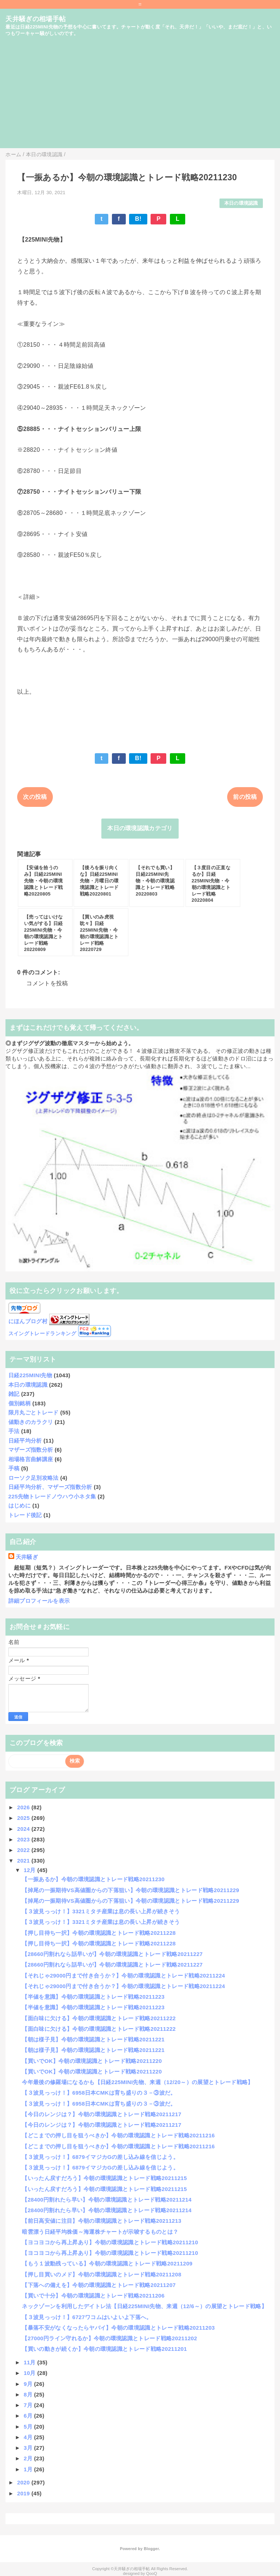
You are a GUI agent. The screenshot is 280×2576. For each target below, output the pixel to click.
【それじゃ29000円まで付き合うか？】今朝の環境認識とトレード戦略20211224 (123, 1975)
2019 (24, 2493)
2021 (24, 1860)
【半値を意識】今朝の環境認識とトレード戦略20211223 (93, 1997)
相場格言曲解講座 (30, 1459)
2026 (24, 1807)
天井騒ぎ (27, 1557)
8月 (29, 2394)
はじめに (19, 1505)
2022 (24, 1850)
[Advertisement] (140, 97)
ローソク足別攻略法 (33, 1478)
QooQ (151, 2573)
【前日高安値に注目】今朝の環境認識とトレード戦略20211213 (101, 2221)
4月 (29, 2437)
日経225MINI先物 (30, 1375)
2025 (24, 1818)
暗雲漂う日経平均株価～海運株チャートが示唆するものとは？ (100, 2232)
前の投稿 (245, 797)
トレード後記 (25, 1515)
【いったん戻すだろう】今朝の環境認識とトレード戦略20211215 (104, 2178)
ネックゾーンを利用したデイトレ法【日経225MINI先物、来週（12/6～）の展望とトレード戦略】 (144, 2306)
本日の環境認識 (241, 203)
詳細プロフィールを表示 (39, 1601)
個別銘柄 (19, 1403)
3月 (29, 2448)
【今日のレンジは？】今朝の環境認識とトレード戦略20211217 (101, 2114)
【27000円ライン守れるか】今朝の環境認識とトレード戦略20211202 (109, 2338)
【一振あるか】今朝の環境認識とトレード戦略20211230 (93, 1879)
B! (138, 219)
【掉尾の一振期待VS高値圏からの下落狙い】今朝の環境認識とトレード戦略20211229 (130, 1890)
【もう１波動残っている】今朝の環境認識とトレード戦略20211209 (107, 2263)
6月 (29, 2416)
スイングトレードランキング (42, 1333)
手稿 (14, 1468)
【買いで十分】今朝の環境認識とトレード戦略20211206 (93, 2295)
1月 (29, 2469)
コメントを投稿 (47, 983)
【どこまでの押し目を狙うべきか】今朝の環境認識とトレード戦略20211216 (118, 2135)
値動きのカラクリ (30, 1422)
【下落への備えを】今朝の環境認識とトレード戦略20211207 (99, 2285)
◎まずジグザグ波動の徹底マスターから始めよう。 (69, 1043)
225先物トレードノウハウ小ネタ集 (52, 1496)
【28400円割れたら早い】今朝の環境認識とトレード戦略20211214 (106, 2199)
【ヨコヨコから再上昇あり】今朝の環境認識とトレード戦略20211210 (110, 2242)
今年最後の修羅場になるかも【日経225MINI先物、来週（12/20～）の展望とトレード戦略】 (137, 2082)
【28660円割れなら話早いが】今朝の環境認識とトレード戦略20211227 (112, 1954)
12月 (30, 1870)
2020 (24, 2482)
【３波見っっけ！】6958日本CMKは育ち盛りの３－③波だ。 (99, 2093)
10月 (30, 2373)
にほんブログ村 (27, 1321)
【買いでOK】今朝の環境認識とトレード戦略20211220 (92, 2061)
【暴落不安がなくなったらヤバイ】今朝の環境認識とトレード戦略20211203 (118, 2328)
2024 (24, 1829)
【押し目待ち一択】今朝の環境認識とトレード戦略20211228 (99, 1933)
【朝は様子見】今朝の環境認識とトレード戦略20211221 (93, 2039)
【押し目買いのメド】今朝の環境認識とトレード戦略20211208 (101, 2274)
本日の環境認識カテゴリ (140, 828)
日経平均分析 (25, 1440)
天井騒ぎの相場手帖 (35, 19)
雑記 (14, 1394)
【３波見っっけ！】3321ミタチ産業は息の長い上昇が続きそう (101, 1911)
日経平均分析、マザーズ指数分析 (50, 1487)
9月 (29, 2384)
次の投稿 (35, 797)
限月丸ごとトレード (33, 1412)
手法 (14, 1431)
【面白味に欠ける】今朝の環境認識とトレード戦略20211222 (99, 2018)
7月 (29, 2405)
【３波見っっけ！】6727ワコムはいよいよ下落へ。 (87, 2317)
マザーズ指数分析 (30, 1450)
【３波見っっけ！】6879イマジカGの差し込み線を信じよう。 (100, 2157)
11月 (30, 2362)
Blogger (151, 2548)
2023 (24, 1839)
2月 (29, 2458)
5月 (29, 2426)
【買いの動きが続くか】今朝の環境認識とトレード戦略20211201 (104, 2349)
